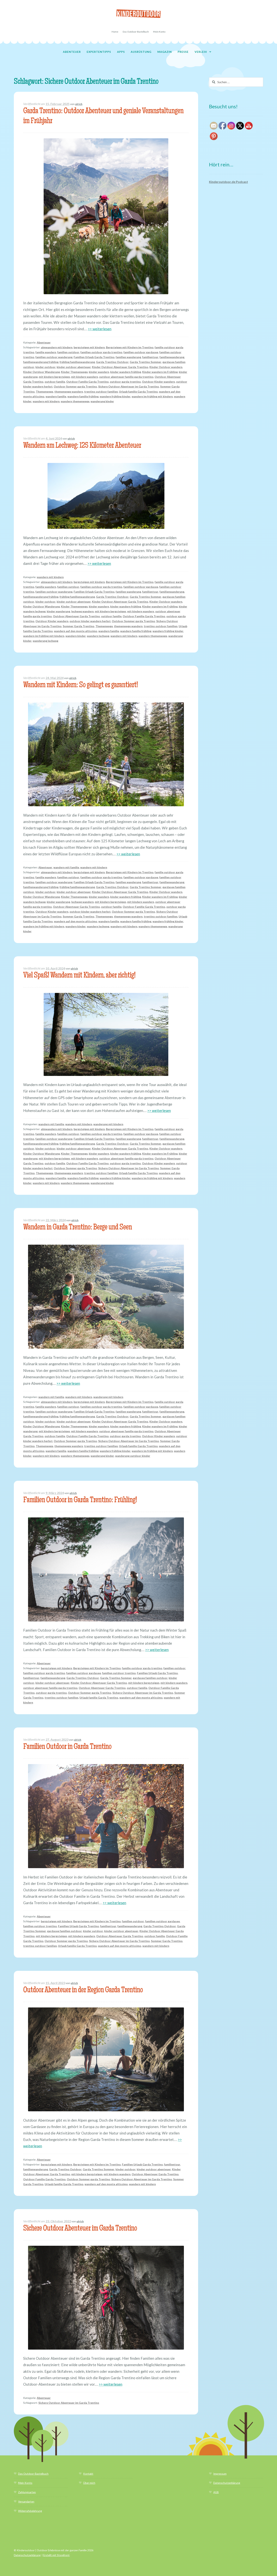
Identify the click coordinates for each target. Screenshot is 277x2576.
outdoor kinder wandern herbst (90, 621)
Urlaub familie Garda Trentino (138, 391)
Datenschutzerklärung (226, 2482)
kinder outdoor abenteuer (74, 367)
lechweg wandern (82, 611)
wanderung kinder (102, 401)
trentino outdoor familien (101, 391)
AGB (216, 2492)
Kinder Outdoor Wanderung (41, 372)
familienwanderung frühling (40, 362)
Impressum (220, 2473)
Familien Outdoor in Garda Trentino (67, 1747)
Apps (121, 51)
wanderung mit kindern (108, 1124)
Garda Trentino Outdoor (112, 362)
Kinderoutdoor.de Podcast (228, 182)
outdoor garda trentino (125, 381)
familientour (150, 357)
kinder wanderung (58, 611)
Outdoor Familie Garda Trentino (87, 381)
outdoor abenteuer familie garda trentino (126, 376)
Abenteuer (72, 51)
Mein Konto (159, 31)
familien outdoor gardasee (141, 352)
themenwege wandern (68, 391)
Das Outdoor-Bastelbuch (136, 31)
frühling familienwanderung (77, 362)
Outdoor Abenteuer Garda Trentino (76, 616)
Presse (183, 51)
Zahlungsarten (27, 2492)
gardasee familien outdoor (150, 1678)
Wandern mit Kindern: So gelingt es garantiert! (80, 686)
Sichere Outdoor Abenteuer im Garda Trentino (128, 386)
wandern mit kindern (46, 401)
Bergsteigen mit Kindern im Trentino (129, 347)
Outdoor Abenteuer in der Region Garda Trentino (83, 1991)
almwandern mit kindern (56, 347)
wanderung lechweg (45, 640)
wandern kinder (75, 636)
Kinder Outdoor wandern (165, 367)
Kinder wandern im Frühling (160, 372)
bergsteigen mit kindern (89, 347)
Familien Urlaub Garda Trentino (94, 357)
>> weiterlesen (99, 329)
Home (115, 31)
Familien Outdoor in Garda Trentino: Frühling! (80, 1501)
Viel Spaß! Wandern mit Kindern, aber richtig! (79, 976)
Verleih (201, 51)
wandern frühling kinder (115, 396)
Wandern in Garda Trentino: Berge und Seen (77, 1228)
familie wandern (45, 352)
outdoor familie (55, 381)
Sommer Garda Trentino (78, 626)
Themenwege (44, 391)
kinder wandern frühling (125, 372)
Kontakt (88, 2473)
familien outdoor (68, 352)
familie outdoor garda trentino (142, 1668)
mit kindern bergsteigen (54, 376)
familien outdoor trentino (119, 1673)
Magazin (164, 51)
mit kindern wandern (84, 376)
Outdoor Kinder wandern (158, 381)
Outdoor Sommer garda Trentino (75, 386)
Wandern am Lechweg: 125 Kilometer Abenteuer (82, 446)
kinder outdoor (45, 367)
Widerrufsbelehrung (30, 2510)
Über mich (89, 2482)
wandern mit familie (66, 867)
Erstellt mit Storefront (56, 2555)
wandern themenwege (75, 401)
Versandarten (26, 2501)
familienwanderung (172, 357)
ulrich (78, 104)
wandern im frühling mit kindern (152, 396)
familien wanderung (128, 357)
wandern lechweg (98, 636)
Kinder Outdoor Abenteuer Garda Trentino (120, 367)
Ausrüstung (141, 51)
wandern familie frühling (83, 396)
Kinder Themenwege (74, 372)
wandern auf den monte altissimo (75, 631)
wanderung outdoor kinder (132, 1455)
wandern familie (56, 396)
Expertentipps (99, 51)
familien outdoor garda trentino (101, 352)
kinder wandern (99, 372)
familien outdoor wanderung (53, 357)
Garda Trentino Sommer (145, 362)
